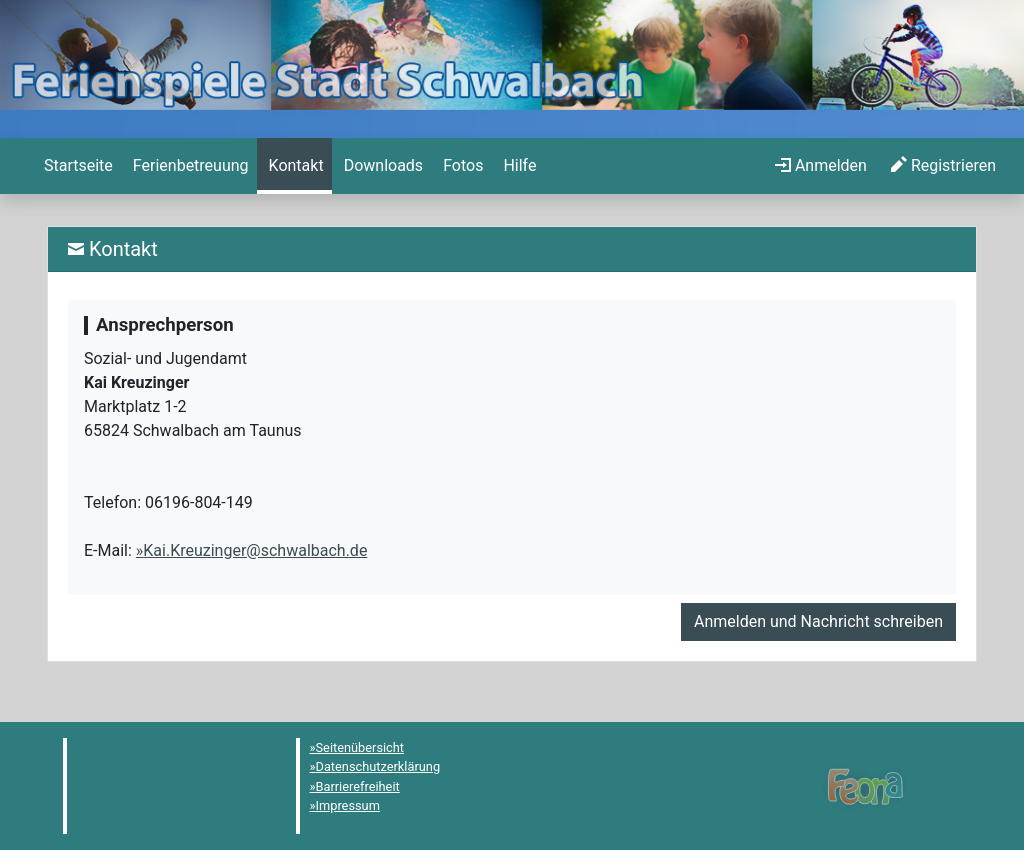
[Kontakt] (294, 166)
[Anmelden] (821, 166)
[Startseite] (76, 166)
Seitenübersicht (360, 747)
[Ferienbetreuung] (189, 166)
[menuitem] (76, 166)
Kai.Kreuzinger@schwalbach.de (255, 550)
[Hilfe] (461, 166)
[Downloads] (381, 166)
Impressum (348, 805)
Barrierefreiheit (358, 786)
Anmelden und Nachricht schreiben (818, 621)
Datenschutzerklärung (378, 766)
